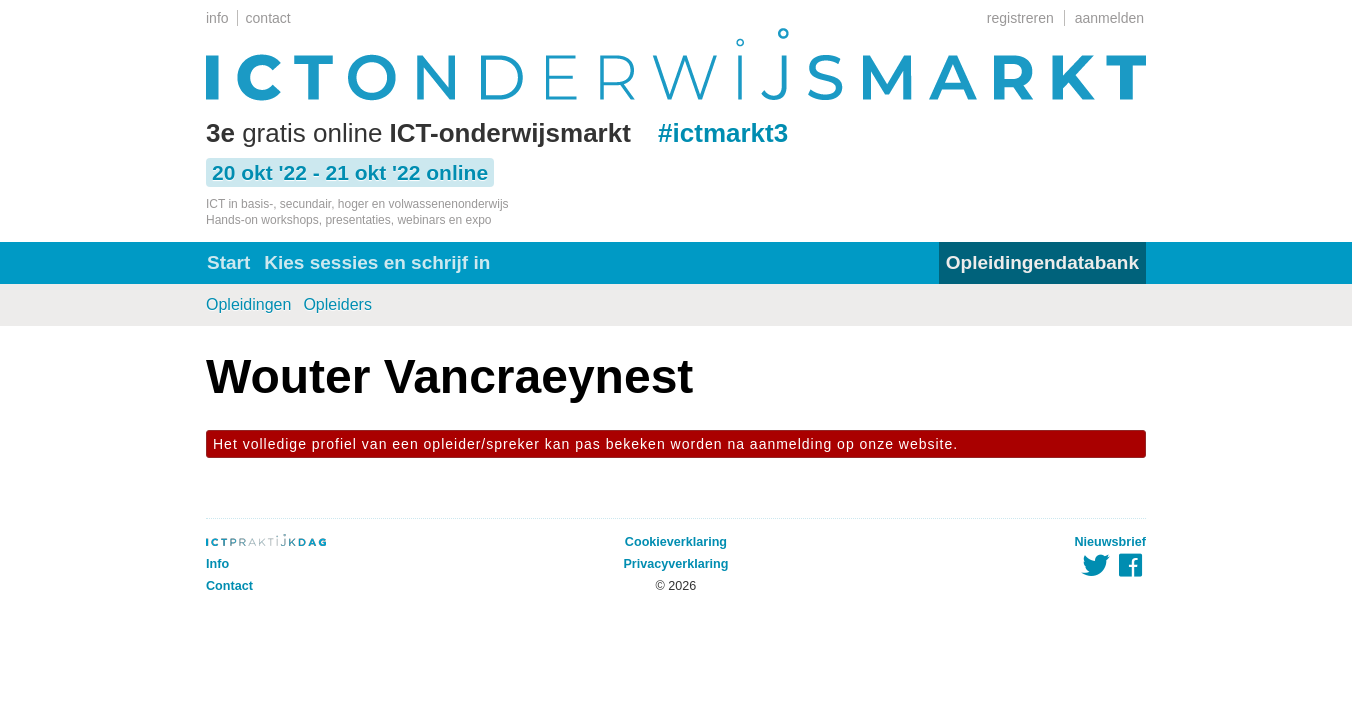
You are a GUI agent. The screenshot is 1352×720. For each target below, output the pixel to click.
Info (217, 564)
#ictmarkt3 (723, 133)
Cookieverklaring (676, 542)
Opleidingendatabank (1042, 262)
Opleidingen (248, 304)
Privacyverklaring (675, 564)
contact (268, 18)
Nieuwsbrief (1110, 542)
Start (228, 262)
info (217, 18)
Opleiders (337, 304)
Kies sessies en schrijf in (377, 262)
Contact (229, 586)
